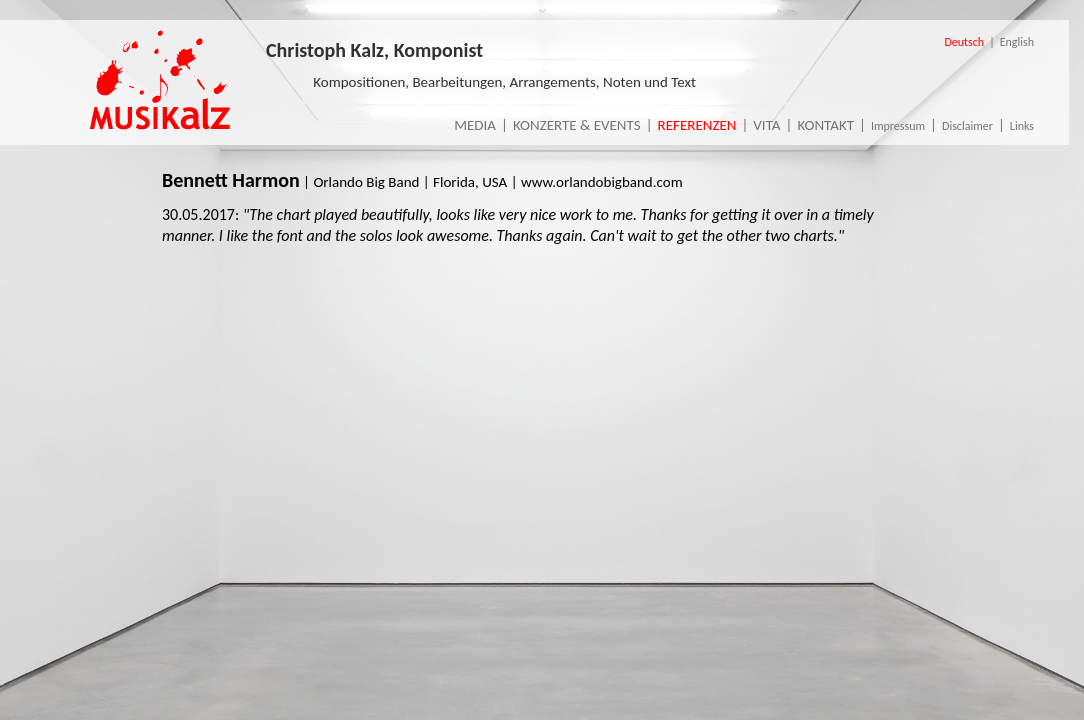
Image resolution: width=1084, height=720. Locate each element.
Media (475, 125)
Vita (766, 125)
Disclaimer (967, 126)
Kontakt (825, 125)
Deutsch (964, 42)
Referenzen (697, 125)
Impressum (898, 126)
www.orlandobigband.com (602, 182)
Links (1022, 126)
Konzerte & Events (577, 125)
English (1017, 42)
